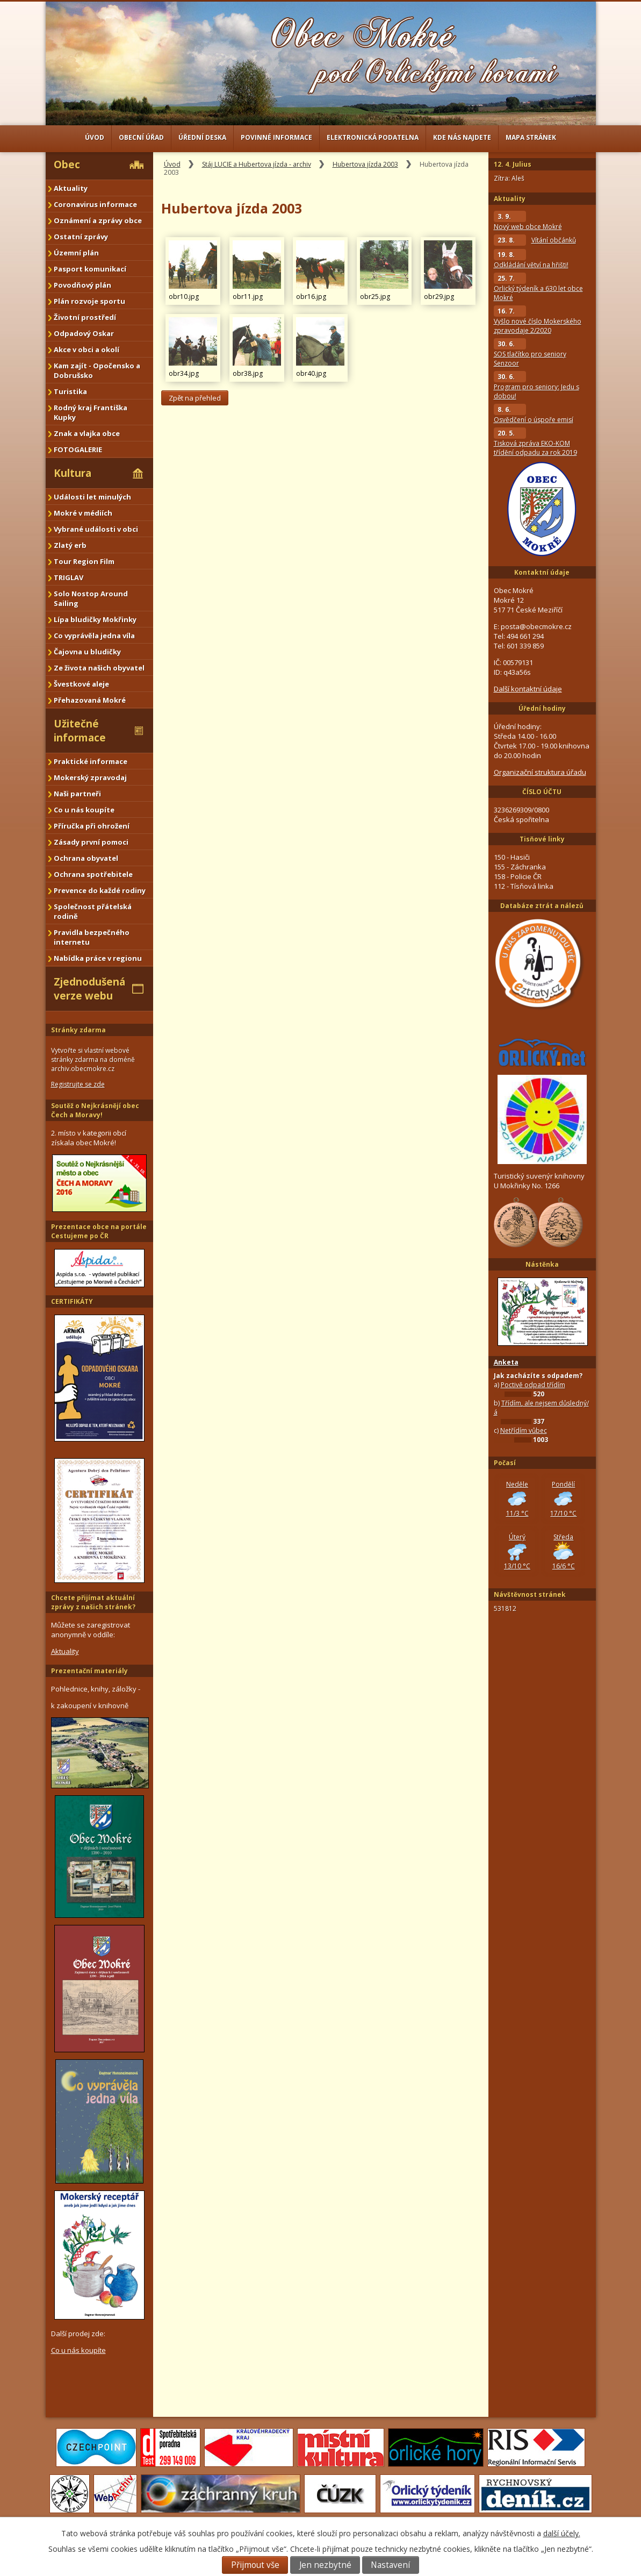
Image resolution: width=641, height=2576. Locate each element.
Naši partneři (77, 793)
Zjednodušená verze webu (89, 989)
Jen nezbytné (325, 2565)
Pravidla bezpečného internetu (91, 937)
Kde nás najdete (462, 137)
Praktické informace (90, 761)
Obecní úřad (141, 137)
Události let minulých (92, 497)
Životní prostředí (85, 317)
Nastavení (390, 2565)
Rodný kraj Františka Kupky (90, 412)
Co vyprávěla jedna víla (94, 635)
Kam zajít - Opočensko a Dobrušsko (97, 370)
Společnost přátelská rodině (93, 911)
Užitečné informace (80, 731)
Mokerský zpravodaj (90, 777)
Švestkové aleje (81, 684)
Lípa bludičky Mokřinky (95, 619)
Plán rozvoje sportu (89, 301)
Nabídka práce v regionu (98, 958)
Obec (67, 165)
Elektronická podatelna (373, 137)
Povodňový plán (82, 285)
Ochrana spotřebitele (93, 874)
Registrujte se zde (78, 1084)
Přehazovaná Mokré (90, 700)
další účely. (561, 2533)
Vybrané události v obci (96, 529)
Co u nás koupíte (84, 810)
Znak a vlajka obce (87, 433)
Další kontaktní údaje (528, 689)
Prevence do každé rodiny (100, 890)
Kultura (72, 473)
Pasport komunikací (90, 269)
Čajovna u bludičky (87, 652)
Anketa (506, 1362)
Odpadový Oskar (84, 333)
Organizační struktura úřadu (540, 772)
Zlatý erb (70, 545)
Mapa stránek (531, 137)
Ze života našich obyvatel (99, 668)
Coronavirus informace (95, 204)
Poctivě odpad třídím (533, 1384)
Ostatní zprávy (81, 236)
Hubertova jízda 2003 (365, 164)
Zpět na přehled (195, 398)
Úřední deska (202, 137)
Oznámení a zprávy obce (98, 220)
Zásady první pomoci (91, 842)
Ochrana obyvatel (86, 858)
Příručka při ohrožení (91, 826)
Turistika (70, 391)
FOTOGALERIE (78, 449)
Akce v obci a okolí (86, 349)
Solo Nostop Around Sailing (91, 598)
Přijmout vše (255, 2565)
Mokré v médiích (83, 513)
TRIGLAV (68, 577)
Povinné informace (276, 137)
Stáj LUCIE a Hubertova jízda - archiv (256, 164)
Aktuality (71, 188)
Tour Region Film (84, 561)
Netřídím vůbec (523, 1430)
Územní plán (76, 253)
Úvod (94, 137)
